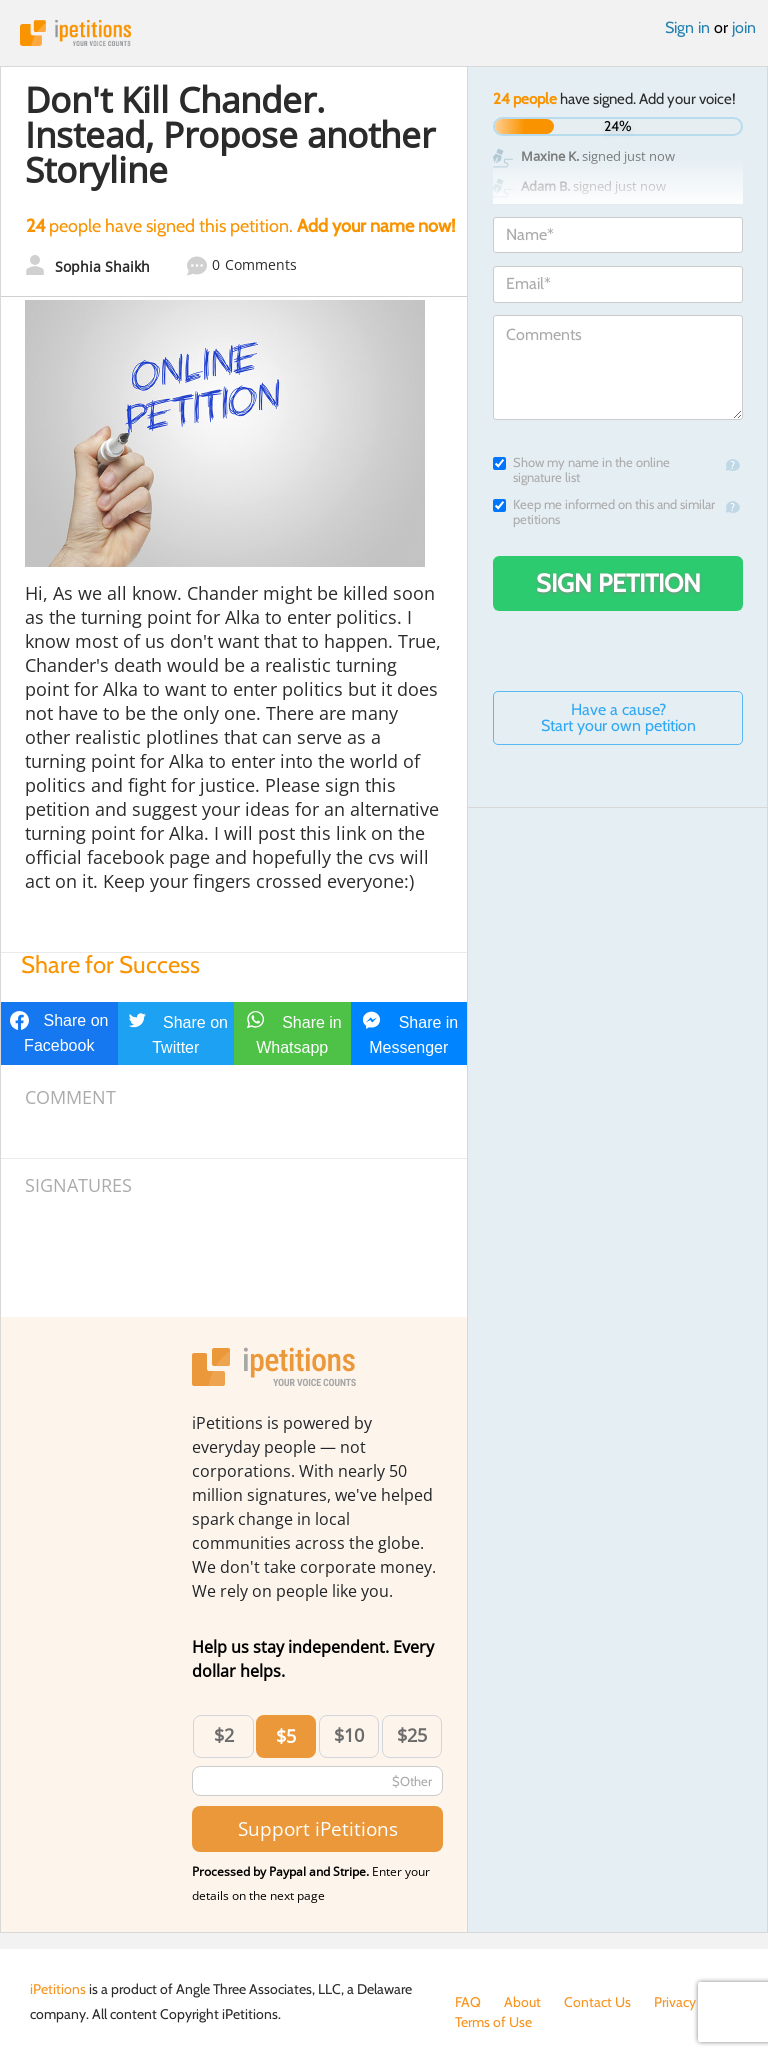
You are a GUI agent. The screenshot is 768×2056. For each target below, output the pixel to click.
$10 (349, 1735)
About (522, 2002)
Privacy (675, 2002)
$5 (286, 1736)
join (744, 27)
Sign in (687, 27)
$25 (412, 1735)
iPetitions (384, 33)
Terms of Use (493, 2022)
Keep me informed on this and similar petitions (604, 512)
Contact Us (597, 2002)
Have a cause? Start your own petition (618, 717)
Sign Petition (618, 583)
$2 (224, 1735)
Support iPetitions (318, 1828)
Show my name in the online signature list (581, 470)
